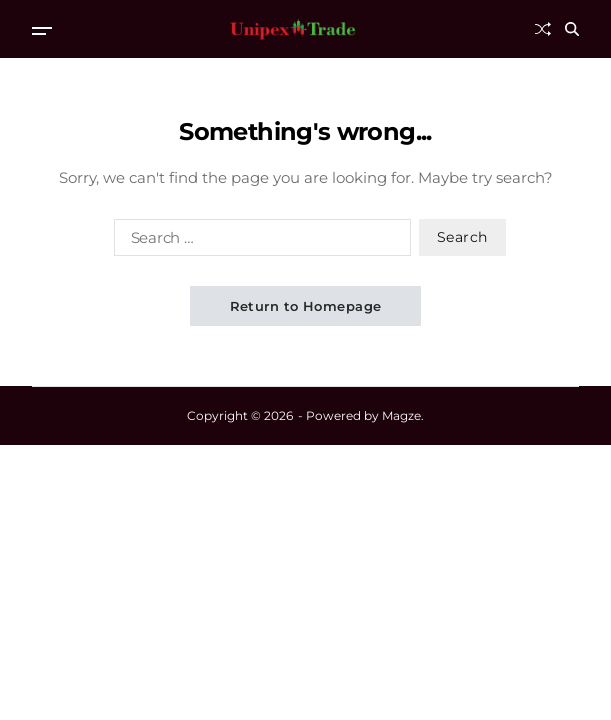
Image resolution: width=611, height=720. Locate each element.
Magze (401, 415)
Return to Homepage (306, 306)
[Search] (572, 29)
